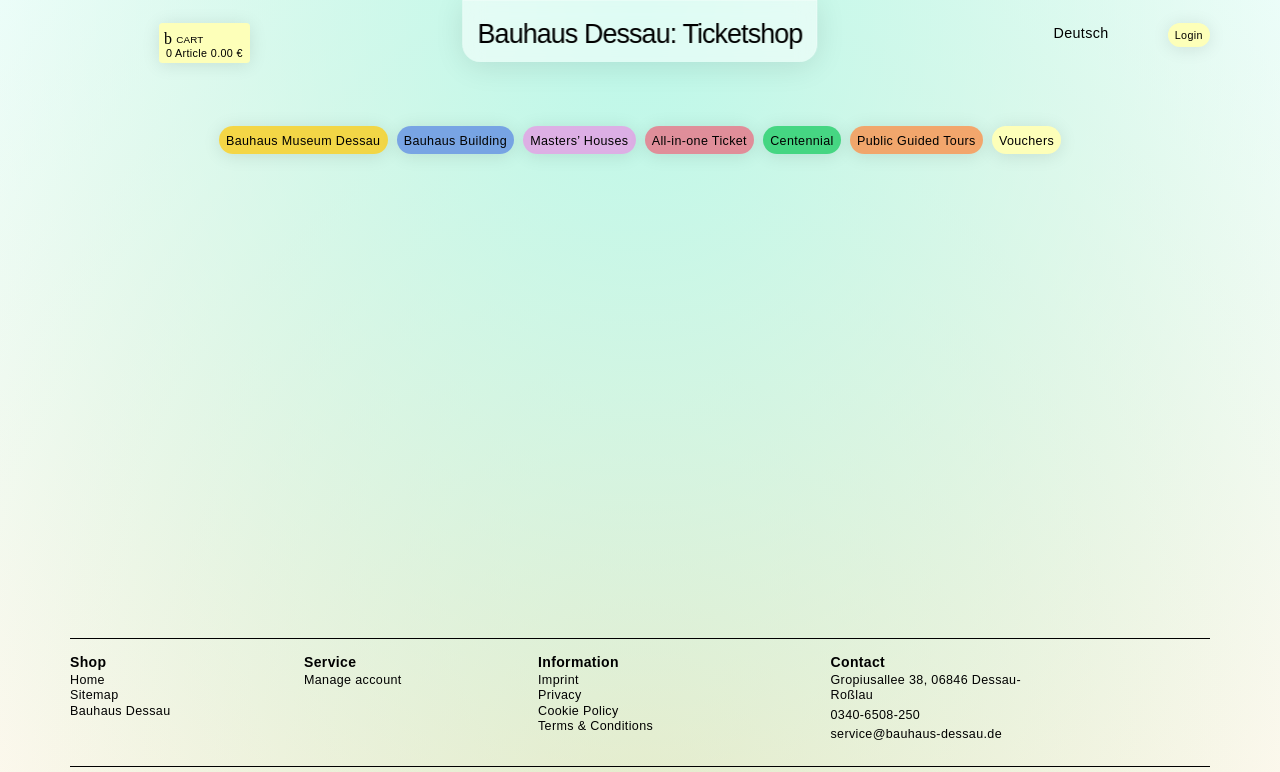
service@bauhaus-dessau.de (916, 734)
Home (87, 680)
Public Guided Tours (916, 141)
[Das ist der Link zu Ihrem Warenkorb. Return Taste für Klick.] (204, 44)
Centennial (802, 141)
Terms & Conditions (595, 726)
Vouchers (1026, 141)
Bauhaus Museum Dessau (303, 141)
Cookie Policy (578, 711)
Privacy (560, 695)
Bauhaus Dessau (120, 711)
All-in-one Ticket (699, 141)
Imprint (558, 680)
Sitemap (94, 695)
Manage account (353, 680)
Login (1189, 35)
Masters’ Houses (579, 141)
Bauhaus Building (455, 141)
